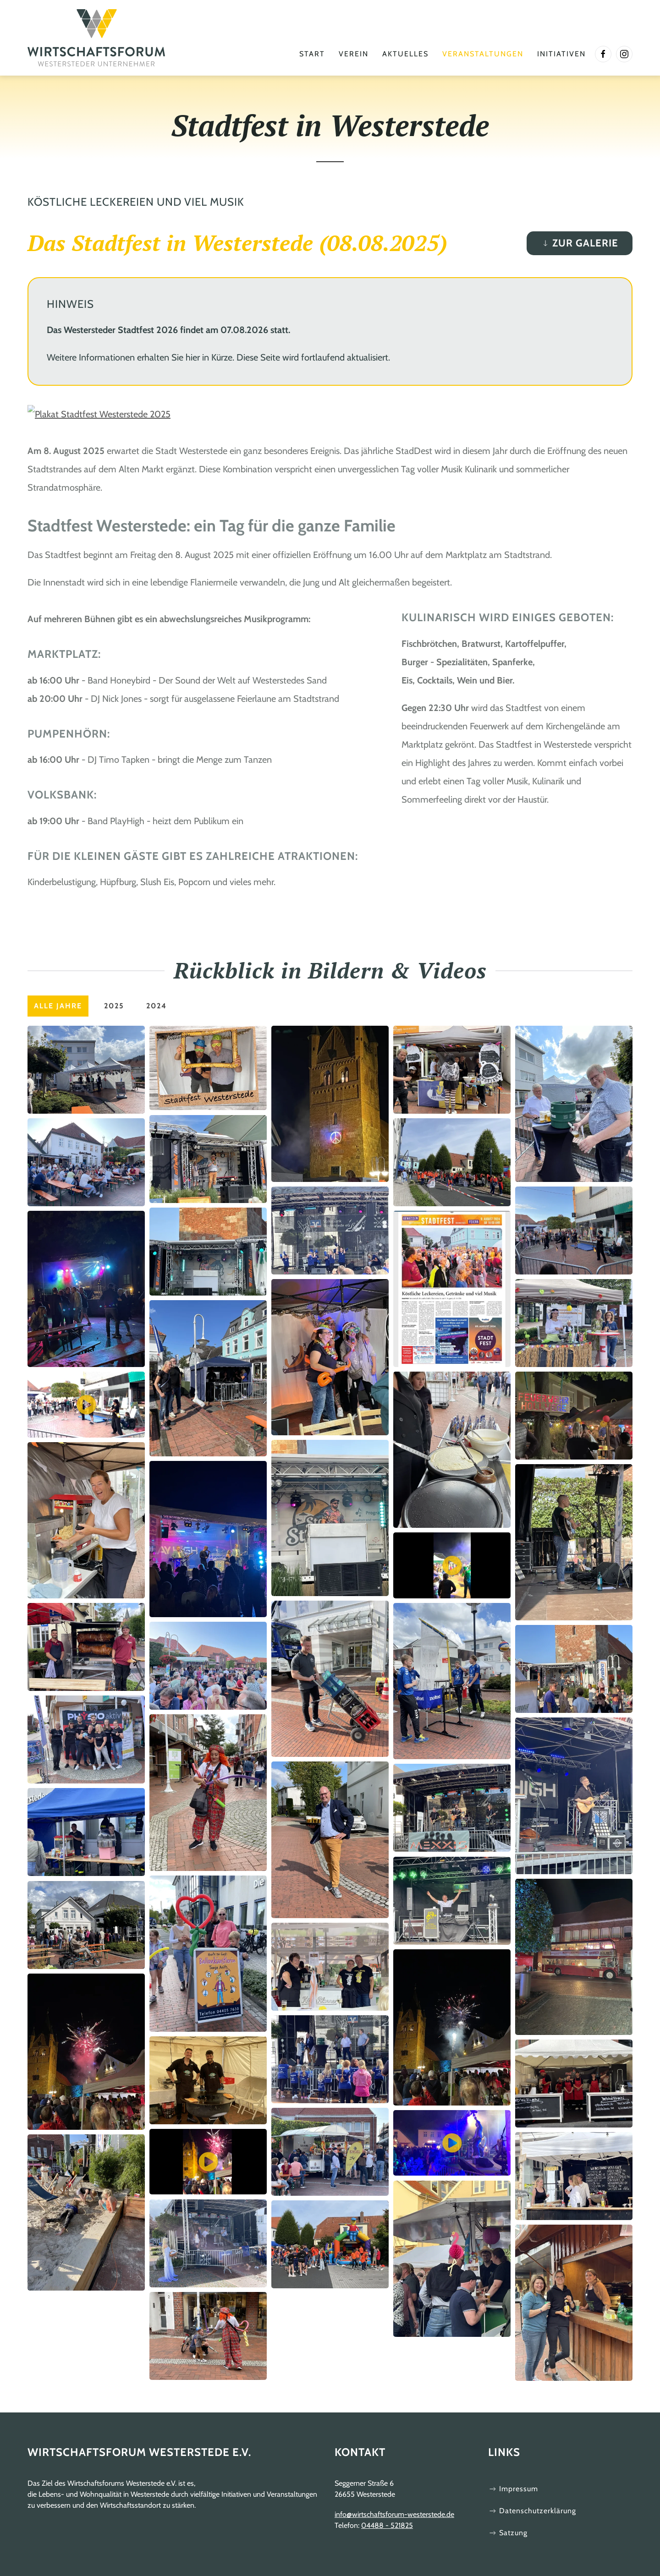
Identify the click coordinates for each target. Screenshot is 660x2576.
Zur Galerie (579, 243)
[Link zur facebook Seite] (603, 54)
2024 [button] (156, 1005)
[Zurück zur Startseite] (96, 37)
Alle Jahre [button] (58, 1005)
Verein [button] (353, 53)
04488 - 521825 (387, 2525)
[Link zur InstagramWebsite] (624, 54)
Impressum (513, 2489)
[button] (86, 1068)
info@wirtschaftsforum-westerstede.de (394, 2514)
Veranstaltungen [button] (482, 53)
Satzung (508, 2533)
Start (312, 53)
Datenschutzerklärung (532, 2511)
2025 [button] (114, 1005)
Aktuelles (405, 53)
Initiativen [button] (561, 53)
